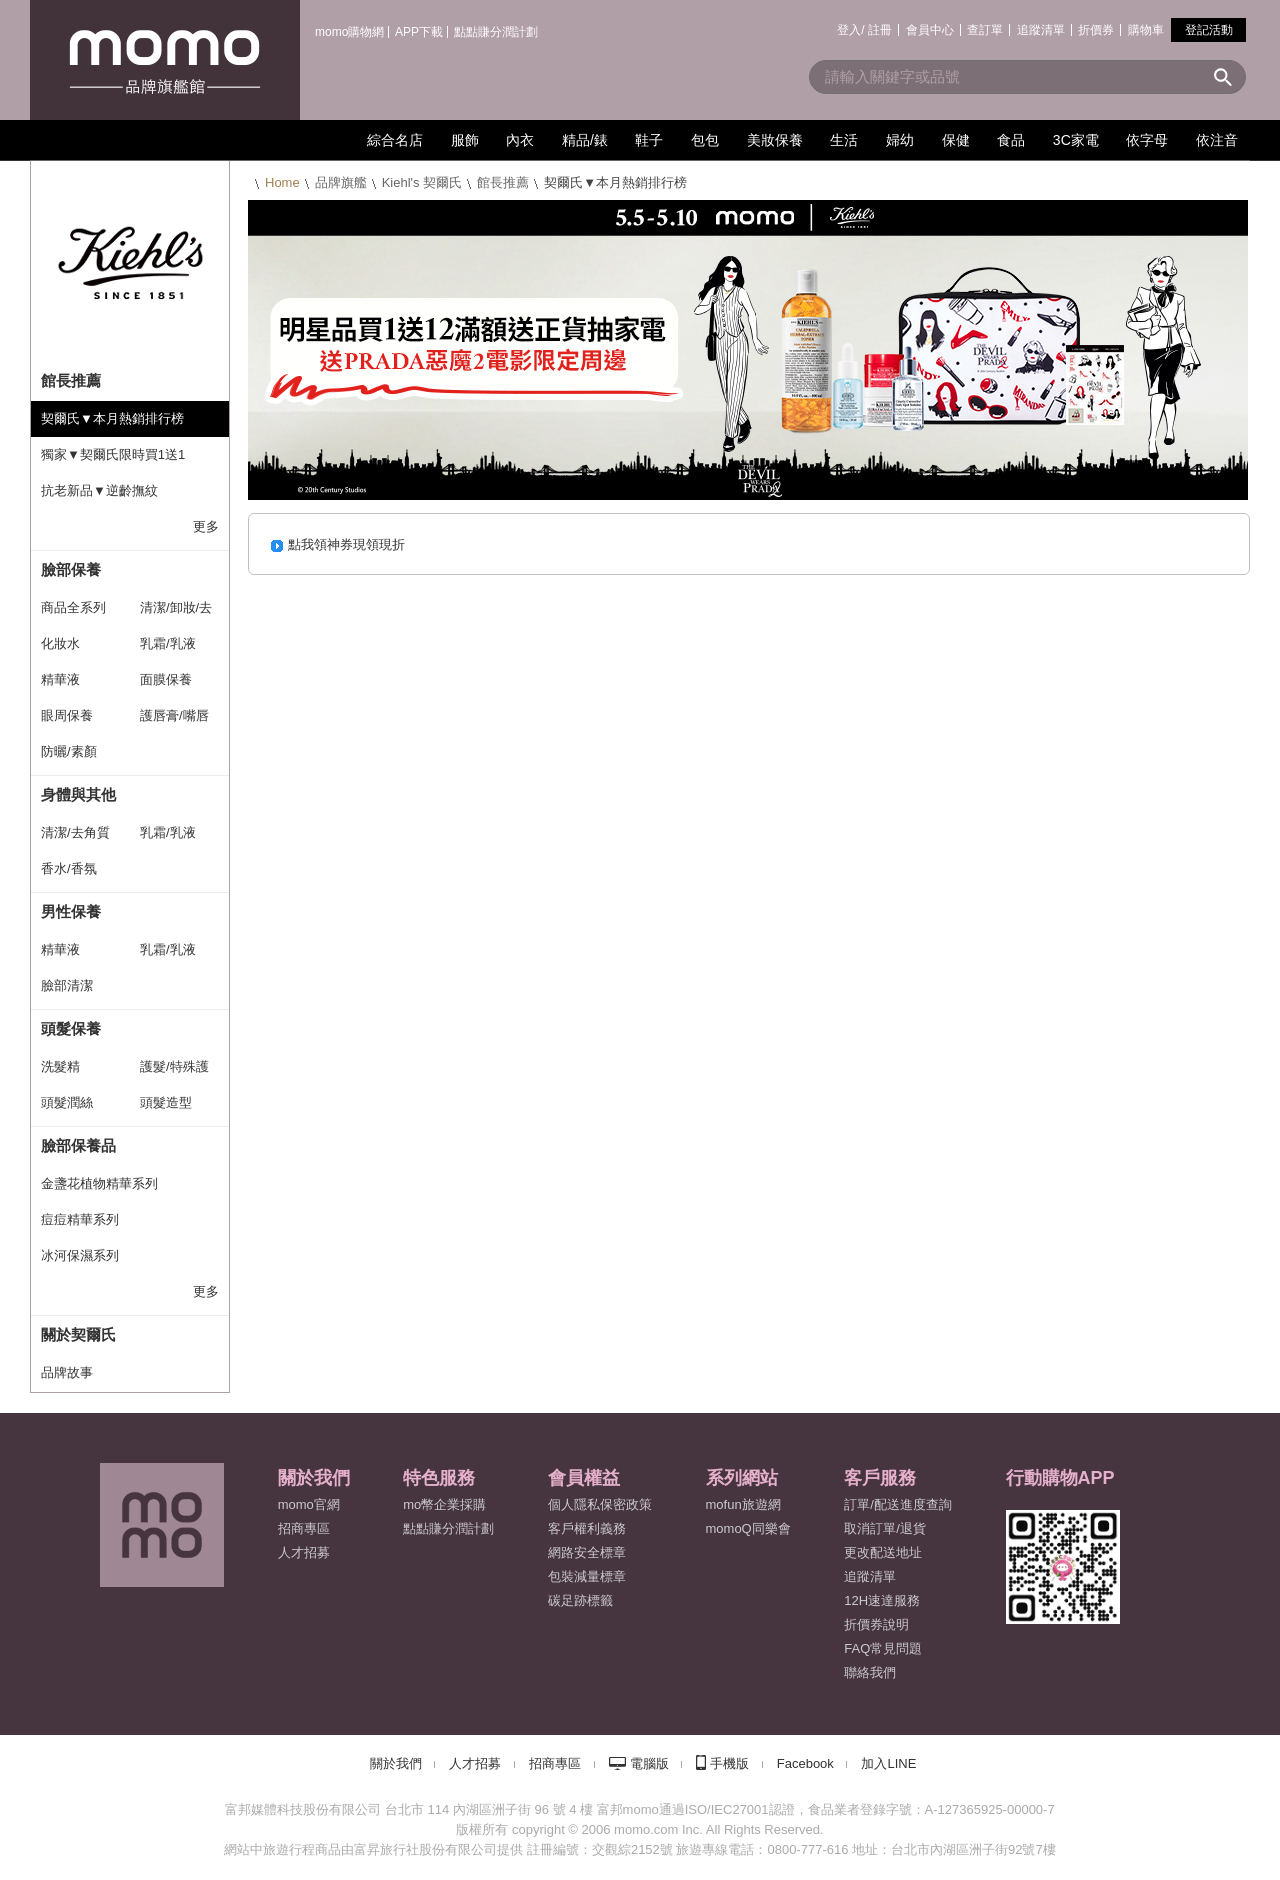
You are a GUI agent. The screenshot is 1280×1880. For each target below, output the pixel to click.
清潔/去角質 (75, 832)
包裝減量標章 (587, 1576)
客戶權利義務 (587, 1528)
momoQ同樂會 (748, 1528)
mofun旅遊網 (743, 1504)
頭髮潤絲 (67, 1102)
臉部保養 (71, 569)
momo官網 (309, 1504)
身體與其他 (78, 794)
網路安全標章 (587, 1552)
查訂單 (985, 30)
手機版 (729, 1763)
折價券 (1096, 30)
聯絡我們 (870, 1672)
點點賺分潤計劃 (496, 32)
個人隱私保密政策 (600, 1504)
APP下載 (419, 32)
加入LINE (888, 1763)
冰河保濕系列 (80, 1255)
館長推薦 (503, 182)
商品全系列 (73, 607)
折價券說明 (876, 1624)
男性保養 (71, 911)
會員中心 (930, 30)
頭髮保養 (71, 1028)
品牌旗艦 (341, 182)
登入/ (850, 30)
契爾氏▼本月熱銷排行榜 (112, 418)
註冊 (880, 30)
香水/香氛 (69, 868)
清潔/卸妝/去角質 (176, 613)
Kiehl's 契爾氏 (422, 182)
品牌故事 (67, 1372)
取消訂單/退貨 (885, 1528)
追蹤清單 (1041, 30)
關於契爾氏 (78, 1334)
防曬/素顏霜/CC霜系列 (78, 757)
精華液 (60, 679)
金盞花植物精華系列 (99, 1183)
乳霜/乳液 (168, 643)
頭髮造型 (166, 1102)
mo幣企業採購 (444, 1504)
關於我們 (396, 1763)
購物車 (1146, 30)
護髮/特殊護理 (174, 1072)
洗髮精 (60, 1066)
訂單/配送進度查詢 (898, 1504)
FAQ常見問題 (883, 1648)
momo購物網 (349, 32)
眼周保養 (67, 715)
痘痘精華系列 (80, 1219)
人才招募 (475, 1763)
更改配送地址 (883, 1552)
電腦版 (649, 1763)
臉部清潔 (67, 985)
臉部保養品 (78, 1145)
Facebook (805, 1763)
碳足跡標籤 (580, 1600)
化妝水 (60, 643)
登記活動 (1209, 30)
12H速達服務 (882, 1600)
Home (282, 182)
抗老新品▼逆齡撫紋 (99, 490)
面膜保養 (166, 679)
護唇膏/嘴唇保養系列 (174, 721)
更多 (206, 526)
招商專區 (304, 1528)
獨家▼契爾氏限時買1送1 (113, 454)
